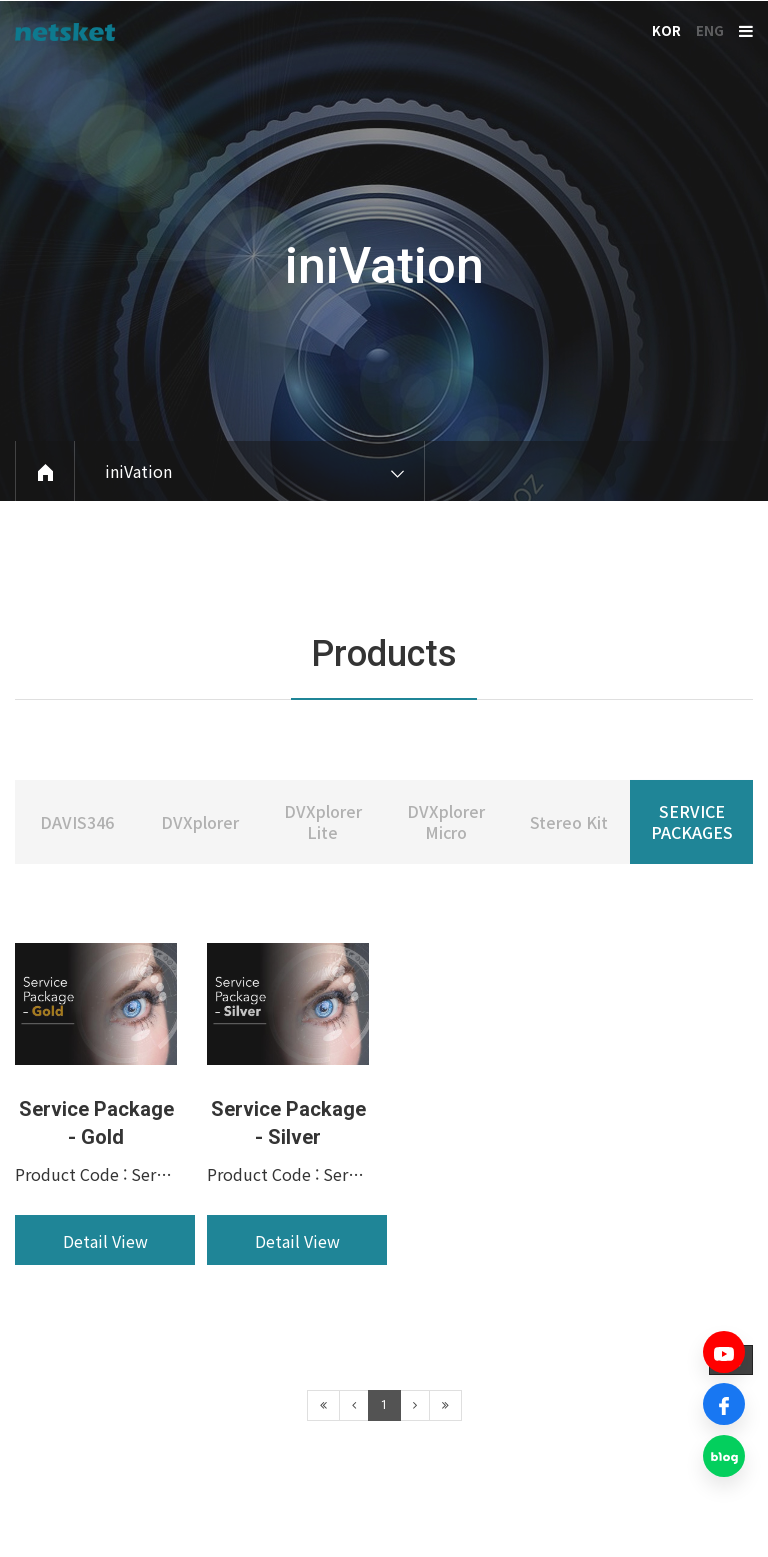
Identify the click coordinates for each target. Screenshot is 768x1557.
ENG (710, 30)
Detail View (105, 1304)
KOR (666, 30)
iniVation (384, 266)
